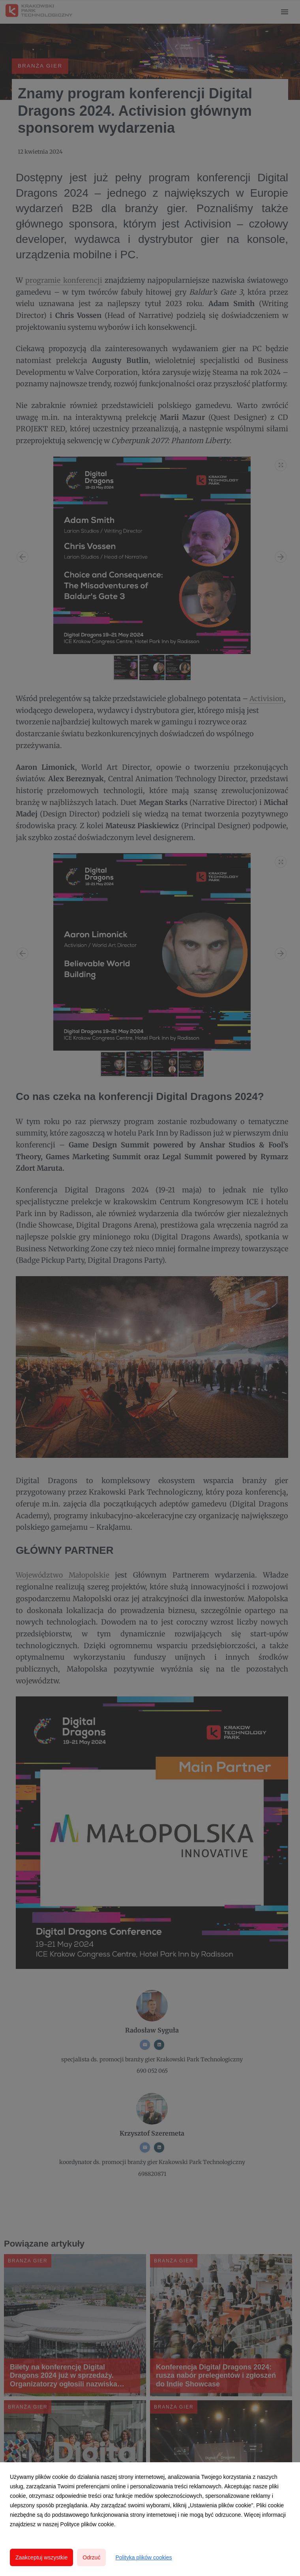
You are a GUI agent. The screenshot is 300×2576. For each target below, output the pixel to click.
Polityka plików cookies (143, 2557)
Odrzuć (91, 2557)
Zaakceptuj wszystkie (41, 2557)
